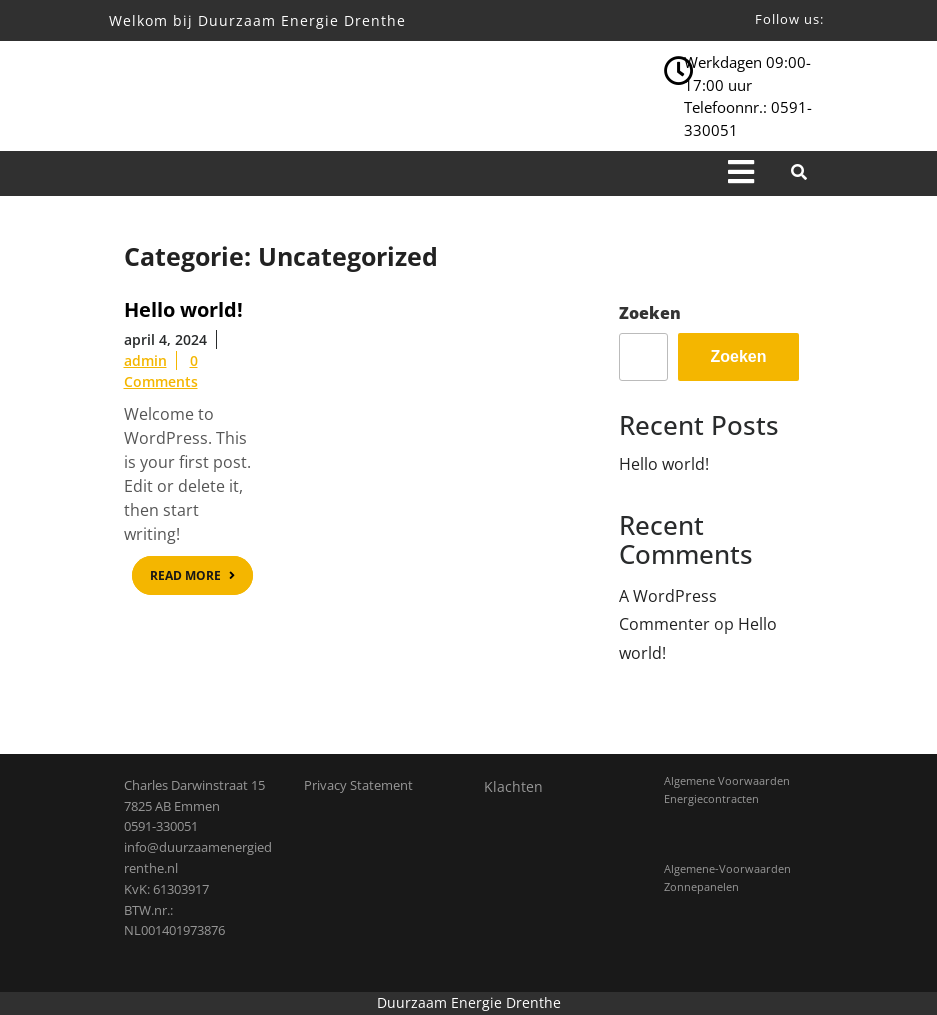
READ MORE (201, 578)
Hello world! (664, 464)
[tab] (741, 173)
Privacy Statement (358, 785)
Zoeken (650, 313)
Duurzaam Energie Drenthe (469, 1002)
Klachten (513, 786)
